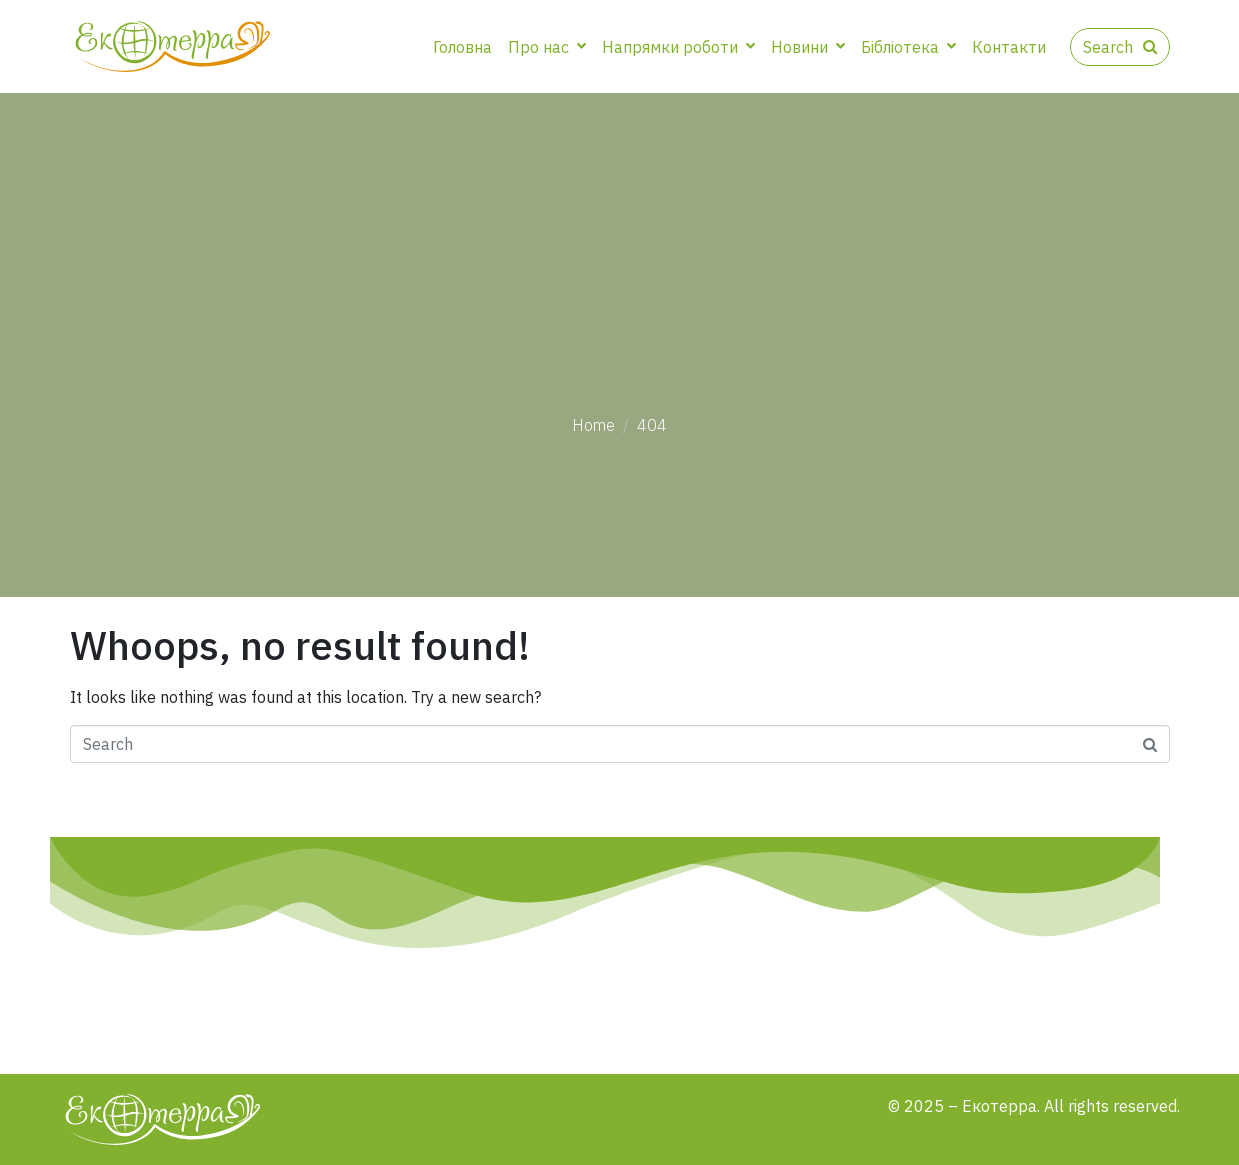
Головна (462, 47)
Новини (808, 47)
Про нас (547, 47)
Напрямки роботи (678, 47)
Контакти (1009, 47)
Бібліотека (908, 47)
